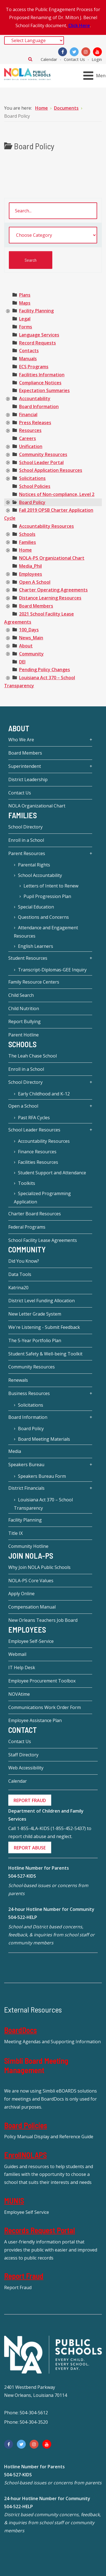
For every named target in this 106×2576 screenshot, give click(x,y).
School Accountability (40, 875)
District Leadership (28, 779)
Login (97, 59)
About (26, 646)
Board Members (36, 606)
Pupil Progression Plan (47, 896)
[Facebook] (62, 51)
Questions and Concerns (43, 917)
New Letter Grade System (34, 1314)
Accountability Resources (46, 526)
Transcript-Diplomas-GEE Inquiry (52, 970)
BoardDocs (20, 2030)
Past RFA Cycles (34, 1118)
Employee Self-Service (31, 1641)
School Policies (34, 486)
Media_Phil (30, 566)
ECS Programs (33, 367)
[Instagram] (85, 51)
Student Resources (27, 958)
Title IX (15, 1533)
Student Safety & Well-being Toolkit (45, 1354)
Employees (30, 574)
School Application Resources (50, 470)
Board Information (39, 406)
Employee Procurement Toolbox (42, 1681)
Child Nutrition (23, 1008)
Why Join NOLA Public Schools (39, 1567)
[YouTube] (97, 51)
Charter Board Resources (34, 1214)
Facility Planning (36, 311)
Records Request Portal (39, 2230)
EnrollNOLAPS (25, 2155)
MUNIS (14, 2200)
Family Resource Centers (33, 982)
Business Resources (29, 1393)
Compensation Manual (32, 1607)
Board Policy (32, 502)
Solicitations (32, 478)
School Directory (25, 827)
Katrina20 (18, 1288)
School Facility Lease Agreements (42, 1240)
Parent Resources (26, 853)
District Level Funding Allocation (41, 1301)
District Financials (26, 1488)
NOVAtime (19, 1694)
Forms (25, 327)
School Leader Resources (34, 1130)
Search (30, 59)
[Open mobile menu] (95, 76)
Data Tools (19, 1274)
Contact (22, 1730)
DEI (22, 662)
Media (14, 1451)
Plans (24, 295)
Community (31, 654)
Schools (27, 534)
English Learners (35, 946)
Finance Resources (37, 1152)
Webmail (17, 1654)
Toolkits (26, 1183)
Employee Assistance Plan (35, 1720)
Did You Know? (23, 1261)
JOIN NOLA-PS (30, 1555)
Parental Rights (34, 865)
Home (25, 550)
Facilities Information (41, 375)
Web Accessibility (25, 1768)
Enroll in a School (26, 840)
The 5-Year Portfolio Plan (34, 1340)
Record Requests (37, 343)
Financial (28, 414)
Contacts (29, 351)
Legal (24, 319)
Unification (30, 446)
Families (27, 542)
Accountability (34, 398)
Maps (24, 303)
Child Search (21, 995)
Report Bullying (24, 1021)
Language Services (39, 335)
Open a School (23, 1106)
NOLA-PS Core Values (30, 1580)
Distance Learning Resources (50, 598)
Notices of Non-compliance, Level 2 (56, 494)
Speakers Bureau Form (42, 1476)
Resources (30, 430)
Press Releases (35, 423)
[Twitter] (74, 51)
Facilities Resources (38, 1162)
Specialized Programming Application (42, 1197)
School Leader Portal (41, 462)
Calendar (49, 59)
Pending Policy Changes (44, 669)
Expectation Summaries (44, 390)
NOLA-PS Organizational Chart (51, 558)
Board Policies (25, 2125)
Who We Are (21, 740)
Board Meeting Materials (44, 1439)
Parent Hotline (23, 1035)
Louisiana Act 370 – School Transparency (43, 1504)
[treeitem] (24, 295)
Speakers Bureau (26, 1464)
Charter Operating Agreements (53, 590)
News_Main (31, 638)
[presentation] (7, 311)
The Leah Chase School (32, 1056)
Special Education (36, 907)
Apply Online (21, 1594)
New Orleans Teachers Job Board (42, 1620)
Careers (27, 438)
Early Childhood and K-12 (44, 1094)
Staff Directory (23, 1755)
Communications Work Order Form (44, 1707)
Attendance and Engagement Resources (46, 932)
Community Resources (43, 454)
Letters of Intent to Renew (51, 886)
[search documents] (53, 210)
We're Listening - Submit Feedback (44, 1327)
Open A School (34, 582)
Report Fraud (23, 2276)
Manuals (28, 359)
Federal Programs (26, 1227)
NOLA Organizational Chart (36, 806)
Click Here (79, 25)
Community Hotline (28, 1546)
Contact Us (74, 59)
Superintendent (24, 766)
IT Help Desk (21, 1667)
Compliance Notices (40, 383)
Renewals (18, 1380)
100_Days (29, 630)
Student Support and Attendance (52, 1173)
